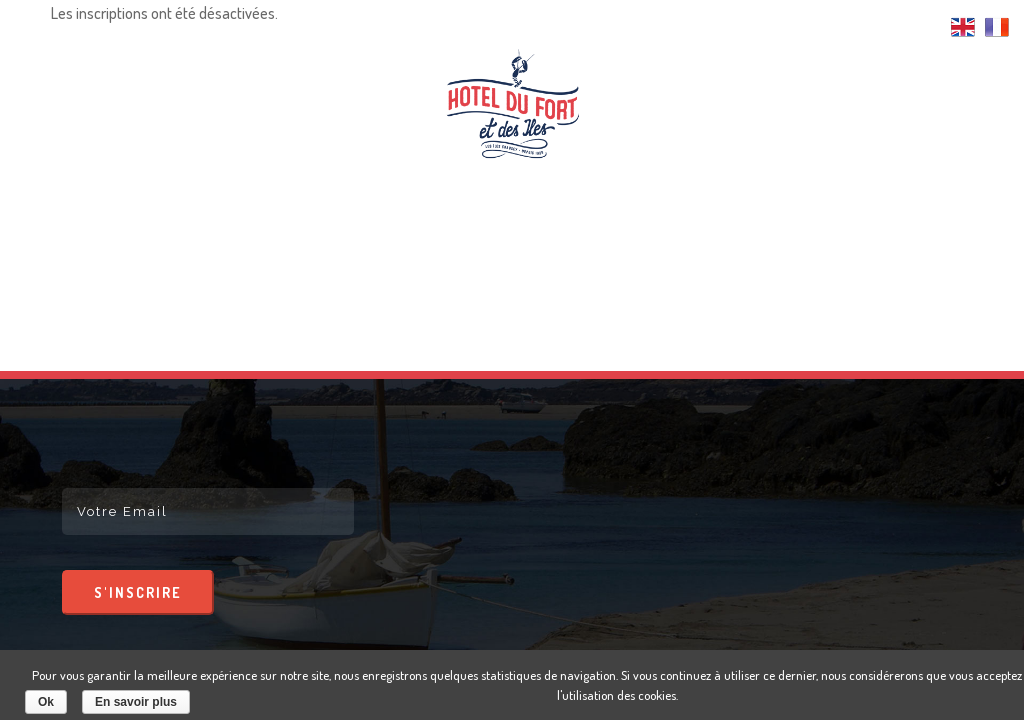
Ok (46, 702)
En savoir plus (136, 702)
